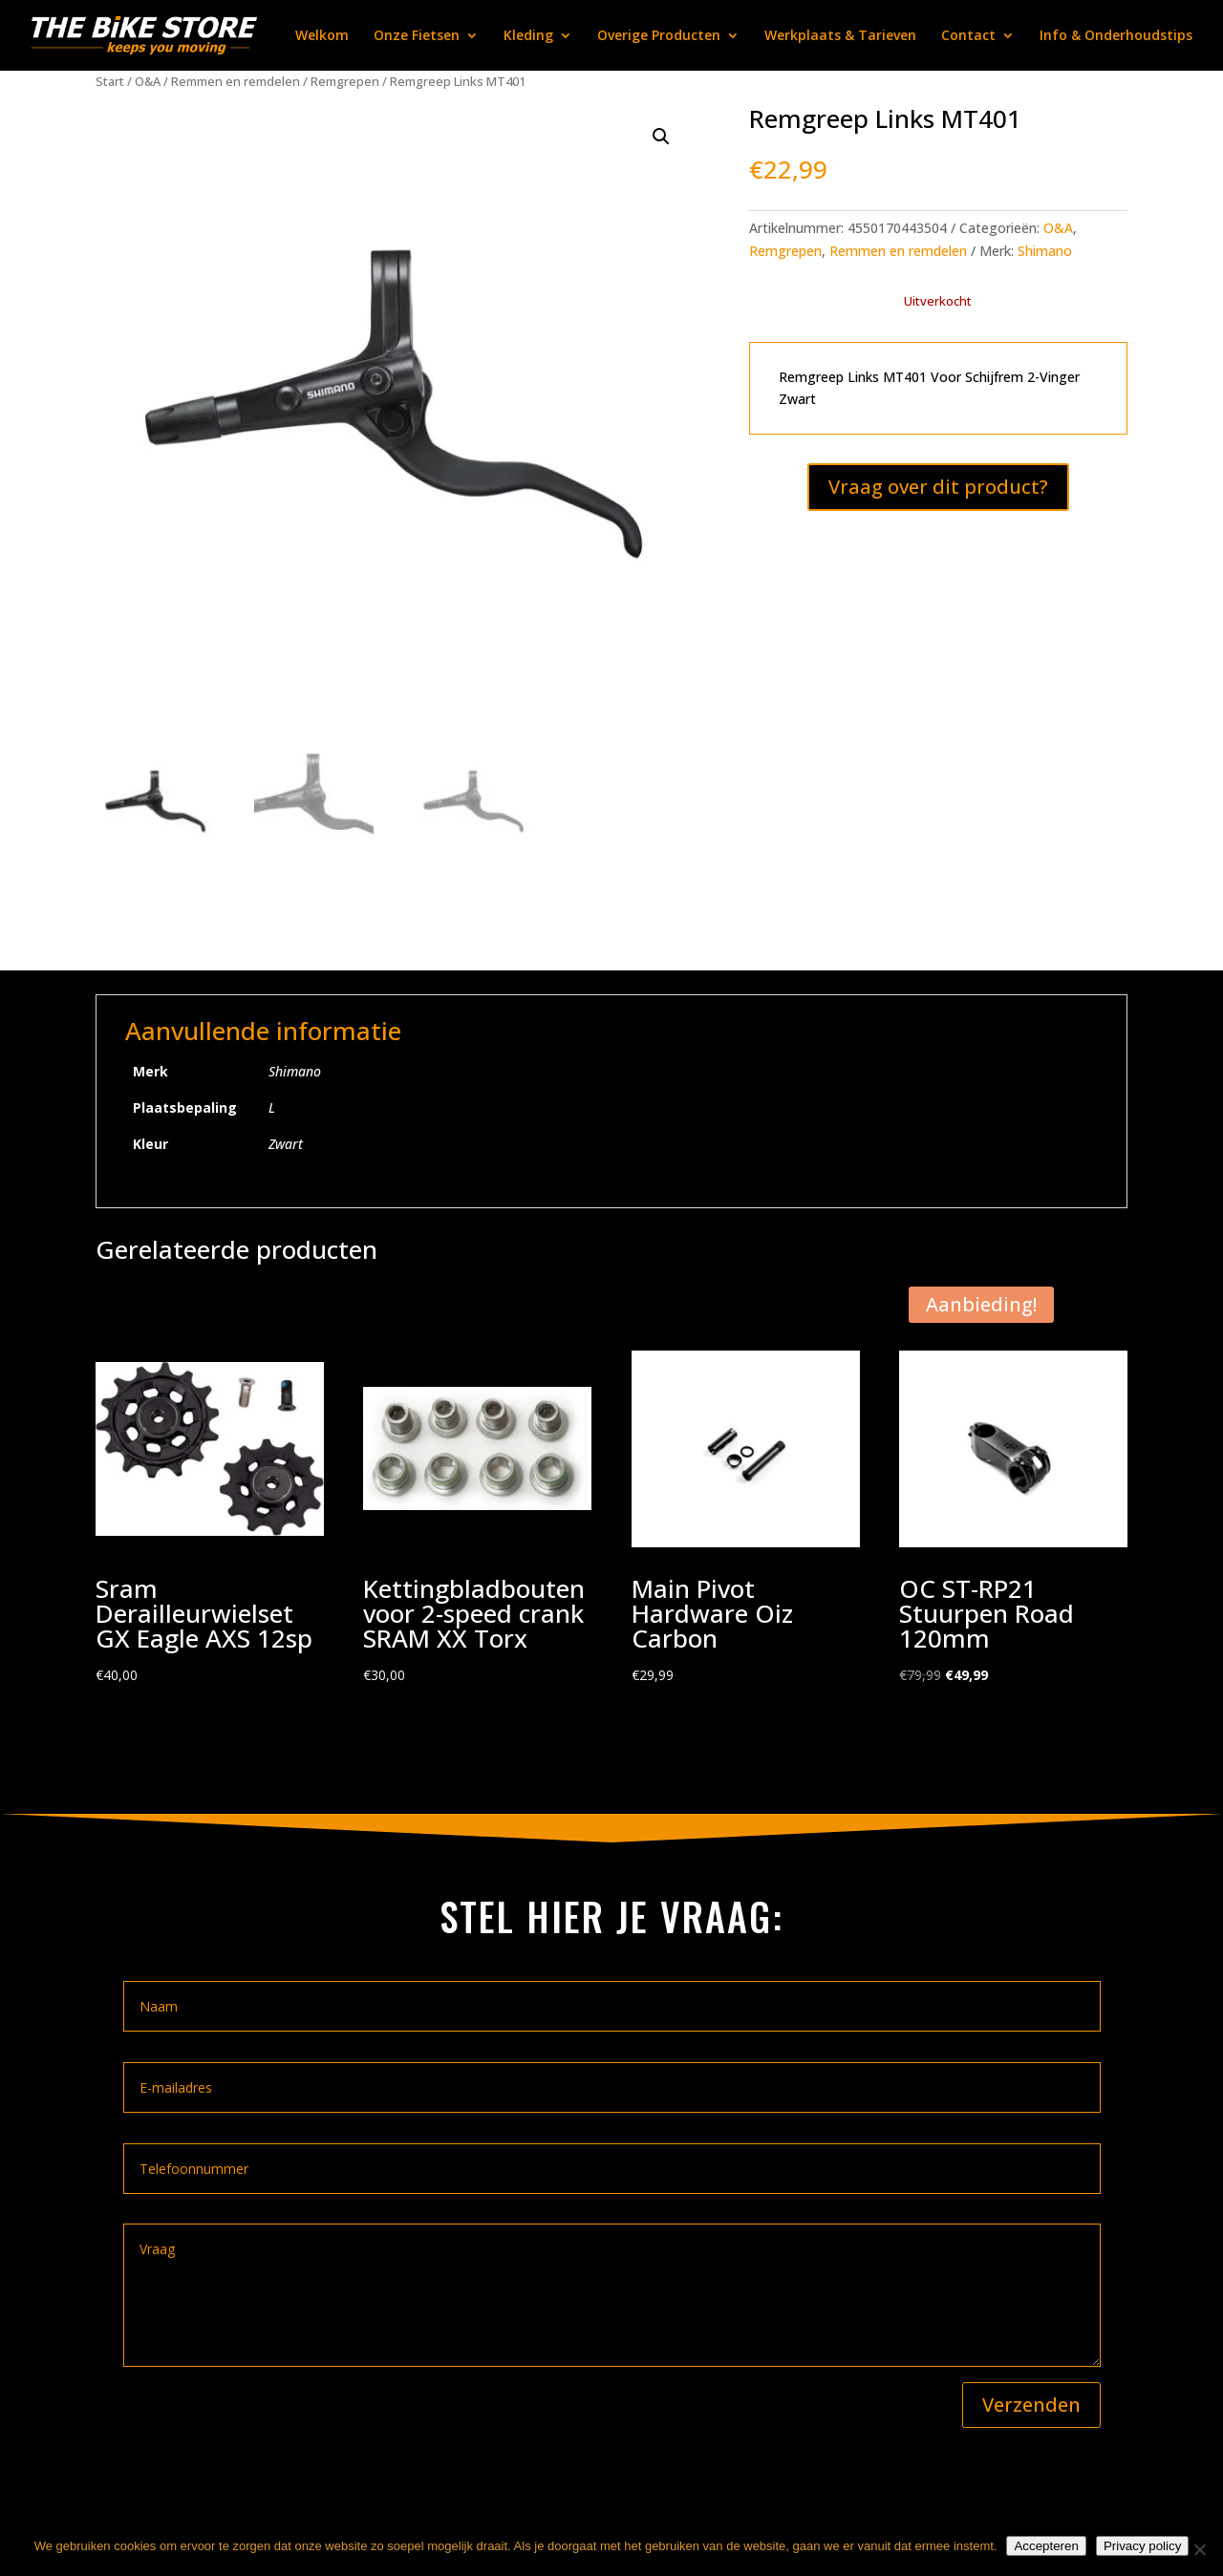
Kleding (528, 36)
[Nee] (1199, 2549)
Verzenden (1031, 2404)
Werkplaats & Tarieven (840, 36)
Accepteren (1046, 2546)
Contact (968, 36)
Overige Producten (658, 36)
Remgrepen (345, 81)
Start (110, 81)
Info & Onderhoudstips (1116, 36)
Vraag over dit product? (938, 487)
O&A (148, 81)
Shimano (1045, 251)
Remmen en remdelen (235, 81)
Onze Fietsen (417, 36)
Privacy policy (1142, 2546)
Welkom (322, 36)
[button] (661, 136)
